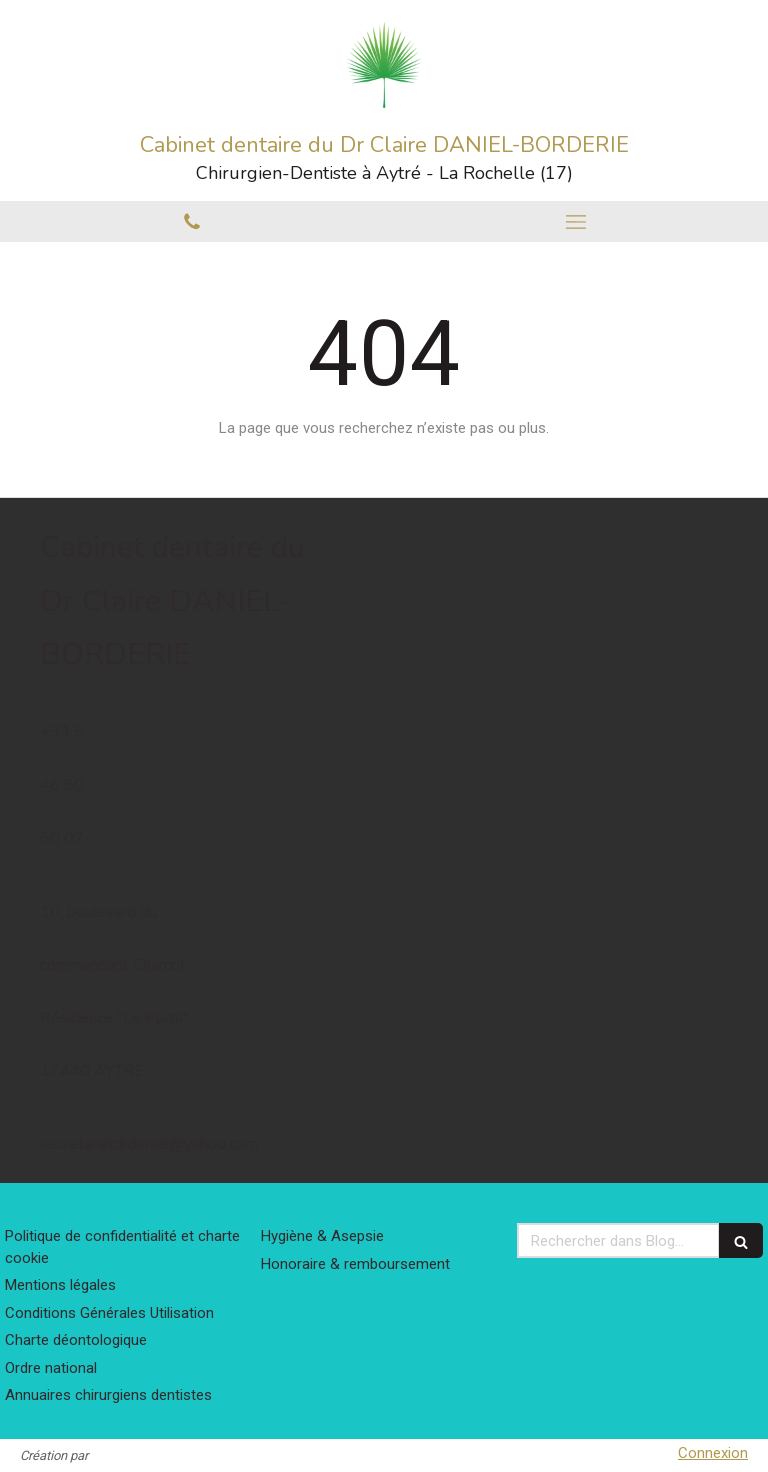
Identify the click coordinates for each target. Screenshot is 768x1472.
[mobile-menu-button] (576, 222)
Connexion (713, 1453)
